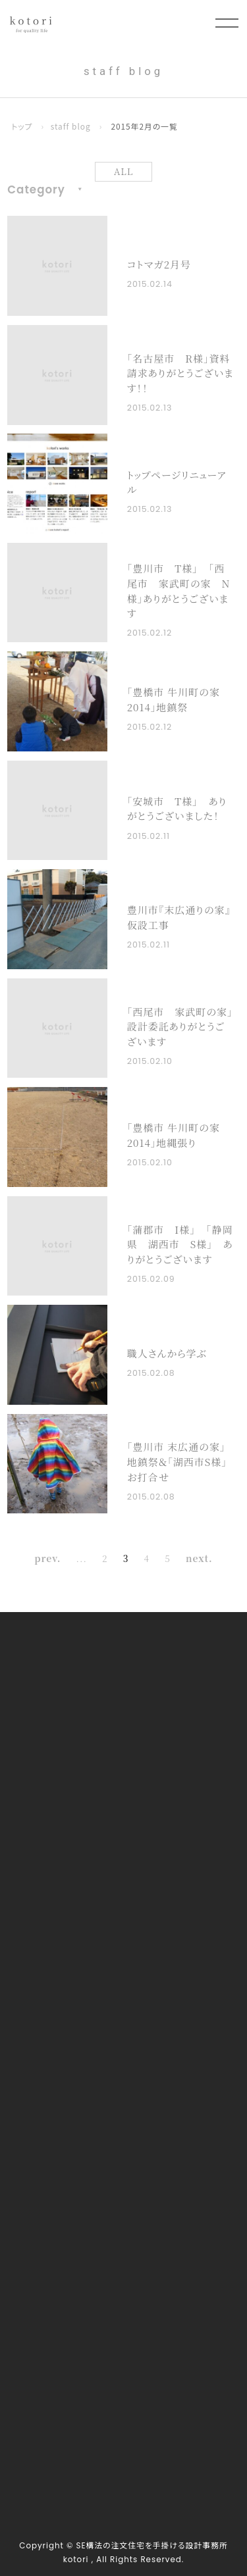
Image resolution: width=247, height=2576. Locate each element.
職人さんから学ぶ (167, 1353)
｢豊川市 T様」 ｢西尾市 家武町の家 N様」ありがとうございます (179, 590)
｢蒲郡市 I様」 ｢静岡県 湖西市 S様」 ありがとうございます (180, 1244)
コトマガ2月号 (159, 264)
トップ (21, 126)
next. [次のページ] (199, 1558)
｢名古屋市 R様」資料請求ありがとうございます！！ (180, 373)
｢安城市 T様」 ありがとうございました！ (177, 808)
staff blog (71, 126)
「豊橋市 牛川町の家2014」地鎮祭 (173, 699)
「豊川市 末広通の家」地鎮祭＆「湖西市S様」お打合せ (177, 1461)
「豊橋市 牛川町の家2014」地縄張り (173, 1135)
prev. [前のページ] (47, 1558)
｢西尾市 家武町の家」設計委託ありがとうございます (180, 1026)
